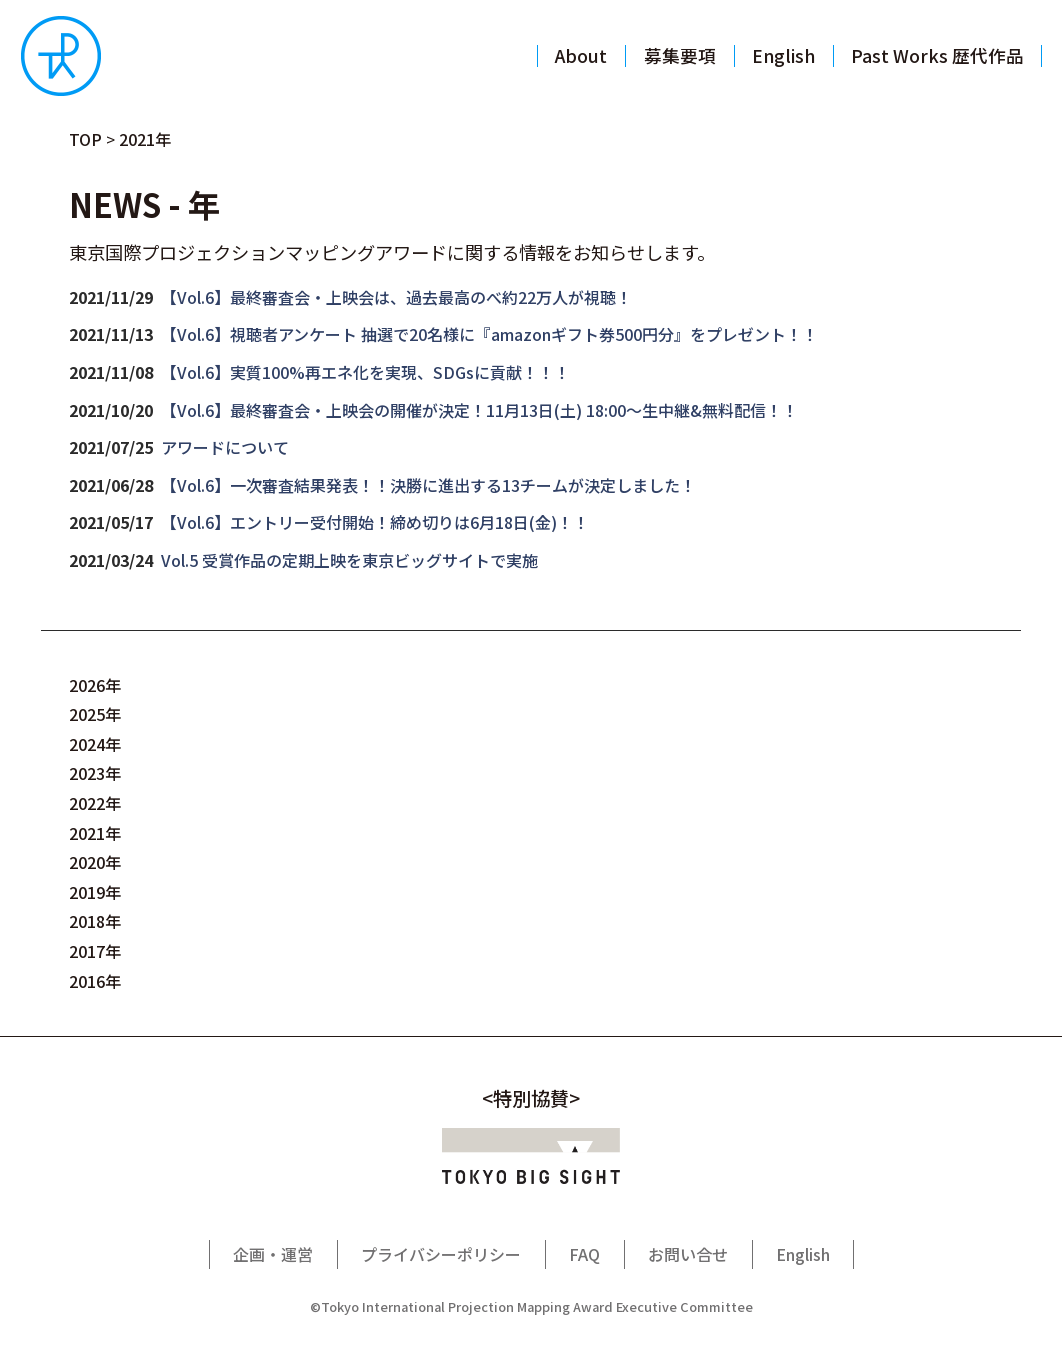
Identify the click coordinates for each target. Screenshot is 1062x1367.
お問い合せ (688, 1254)
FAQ (584, 1254)
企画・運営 (273, 1254)
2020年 (95, 862)
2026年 (95, 685)
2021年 (95, 833)
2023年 (95, 773)
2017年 (95, 951)
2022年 (95, 803)
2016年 (95, 981)
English (803, 1254)
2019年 (95, 892)
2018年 (95, 921)
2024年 (95, 744)
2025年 (95, 714)
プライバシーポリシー (441, 1254)
